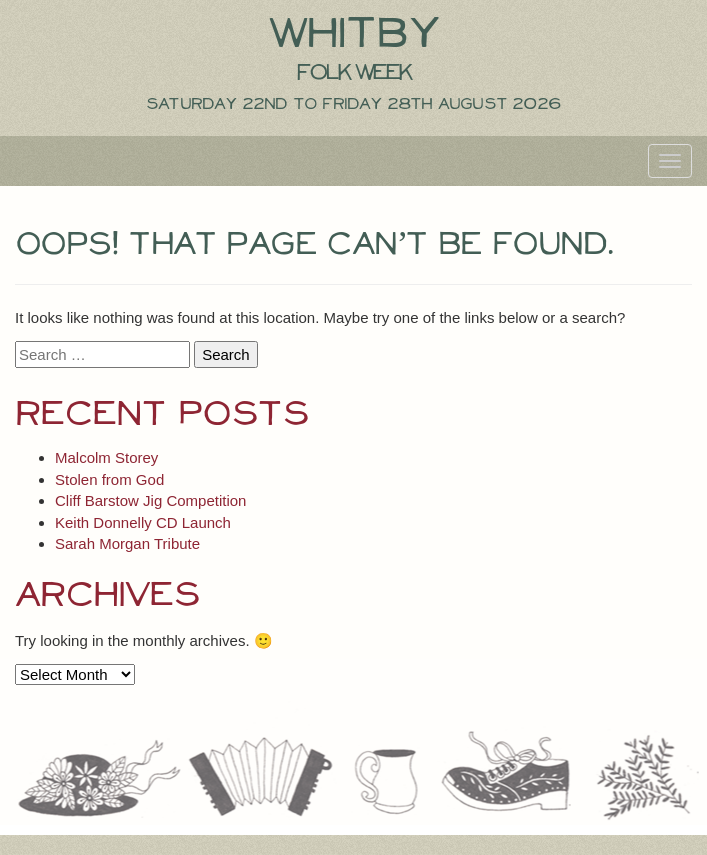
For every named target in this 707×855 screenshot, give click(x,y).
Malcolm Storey (106, 457)
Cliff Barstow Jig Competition (150, 500)
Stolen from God (109, 479)
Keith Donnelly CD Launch (143, 522)
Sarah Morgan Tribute (127, 543)
